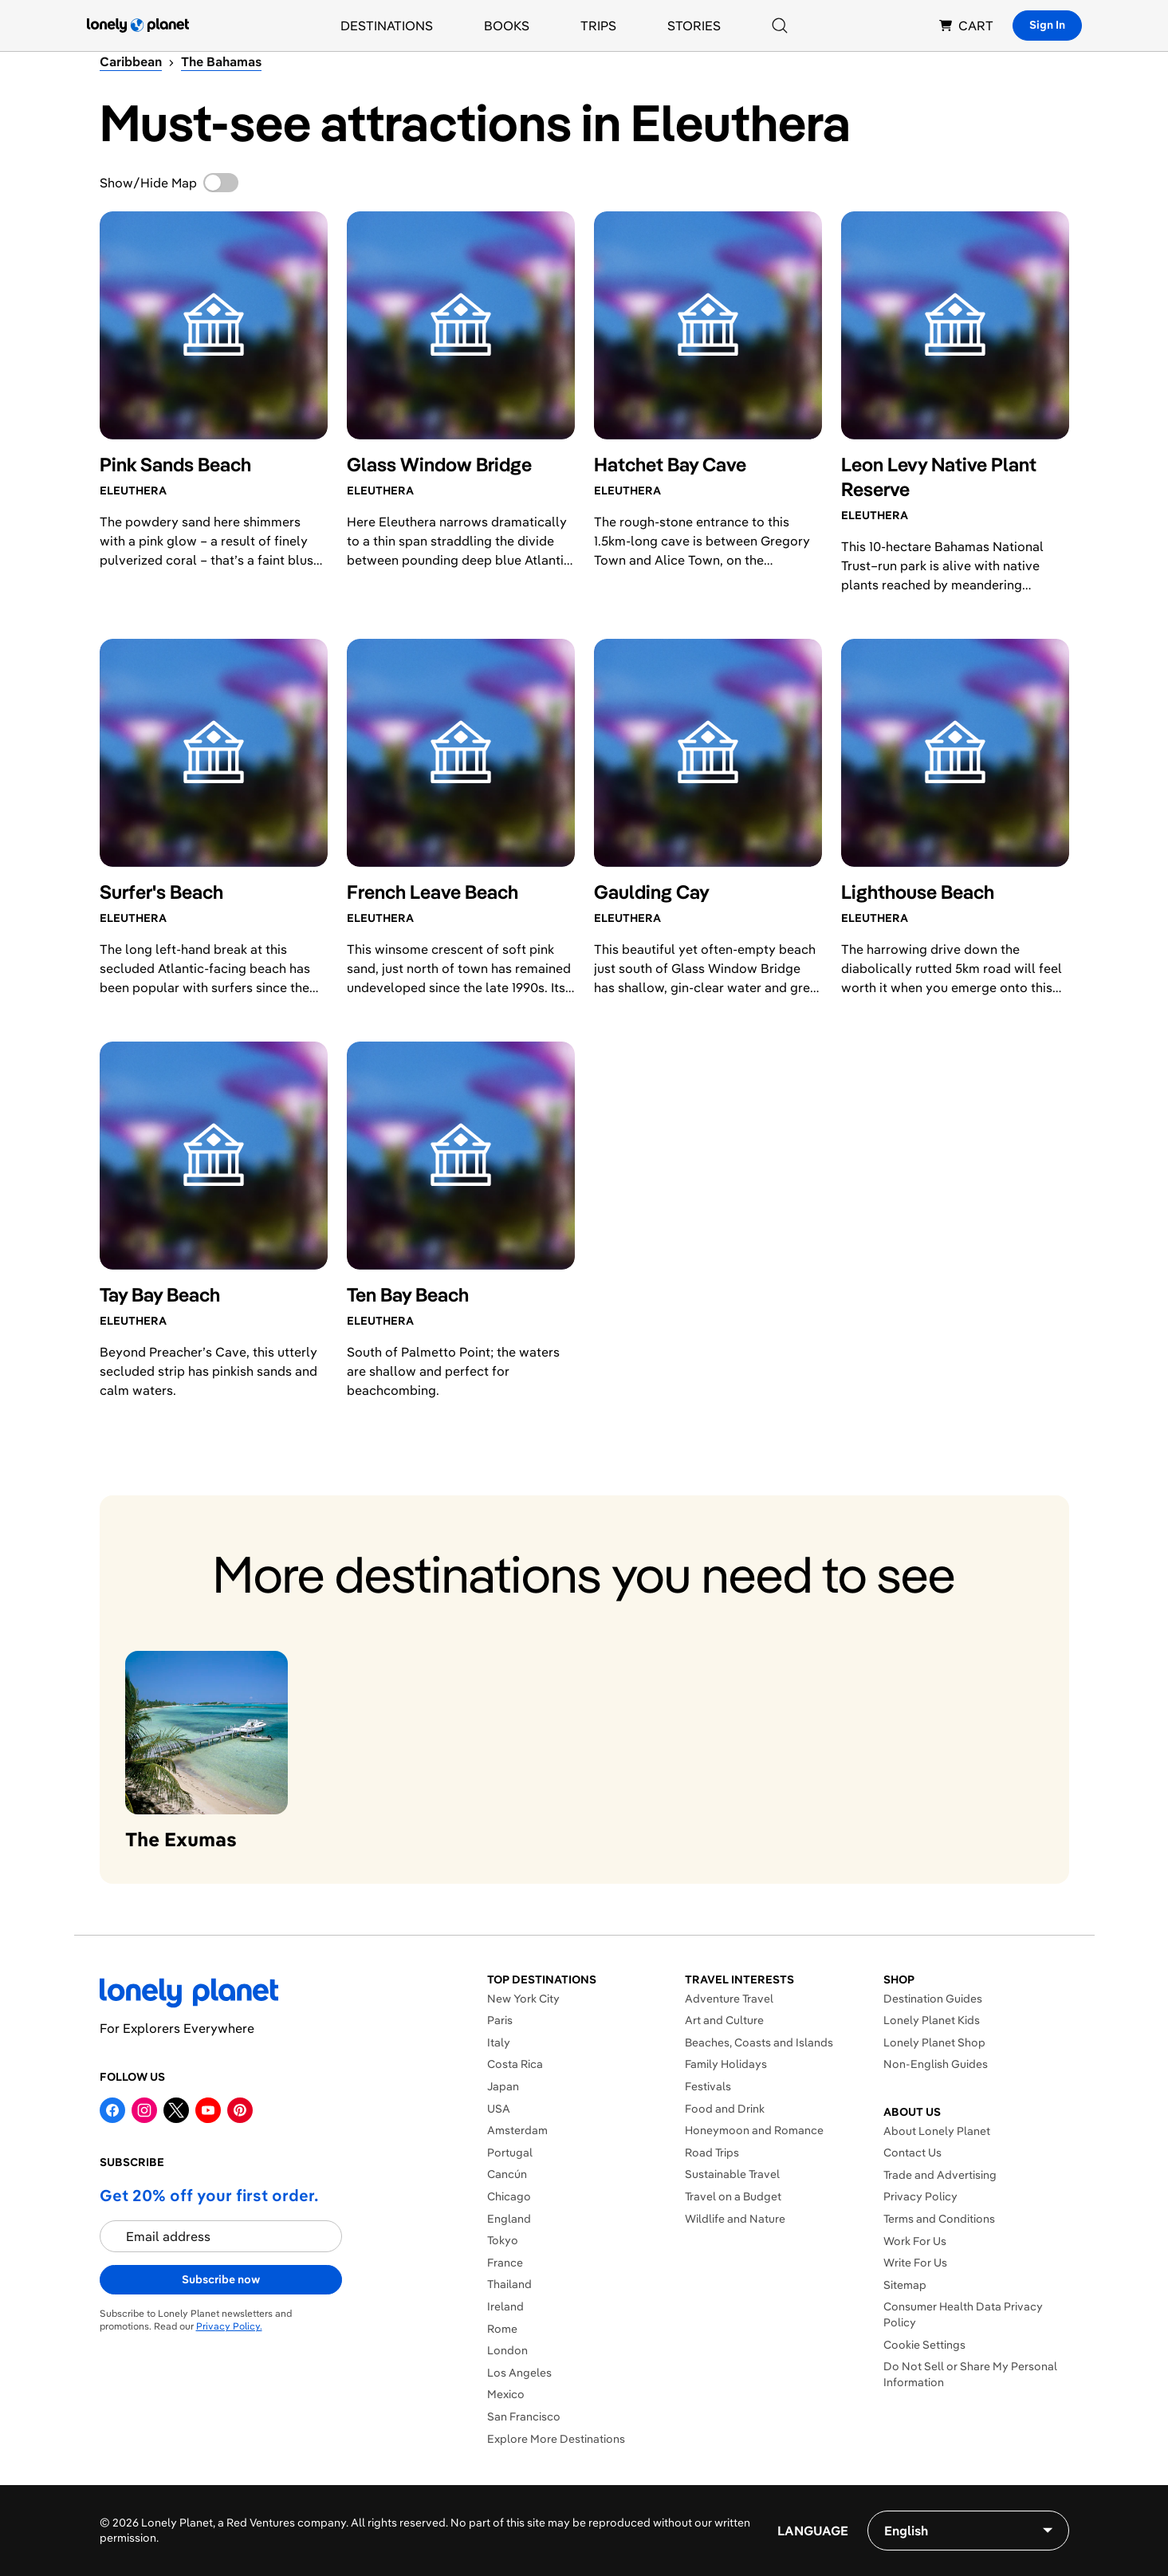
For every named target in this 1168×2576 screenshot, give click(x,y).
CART (966, 25)
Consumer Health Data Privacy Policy (963, 2314)
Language (812, 2531)
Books (506, 25)
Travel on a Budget (733, 2196)
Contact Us (912, 2152)
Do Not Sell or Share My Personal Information (970, 2374)
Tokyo (502, 2240)
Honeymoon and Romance (754, 2130)
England (509, 2219)
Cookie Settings (924, 2345)
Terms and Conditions (939, 2219)
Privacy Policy (920, 2196)
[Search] (780, 25)
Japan (503, 2086)
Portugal (510, 2152)
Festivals (708, 2086)
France (505, 2262)
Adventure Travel (729, 1998)
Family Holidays (726, 2064)
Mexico (506, 2394)
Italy (498, 2042)
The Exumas (181, 1839)
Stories (694, 25)
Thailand (509, 2284)
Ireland (505, 2306)
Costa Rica (515, 2064)
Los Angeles (519, 2372)
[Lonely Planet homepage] (138, 25)
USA (498, 2108)
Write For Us (915, 2262)
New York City (523, 1998)
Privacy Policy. (229, 2326)
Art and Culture (724, 2020)
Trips (598, 25)
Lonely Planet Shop (934, 2042)
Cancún (507, 2174)
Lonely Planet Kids (931, 2020)
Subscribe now (221, 2279)
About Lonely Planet (936, 2131)
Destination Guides (932, 1998)
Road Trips (712, 2152)
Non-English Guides (935, 2064)
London (507, 2350)
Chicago (509, 2196)
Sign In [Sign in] (1047, 25)
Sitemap (904, 2285)
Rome (502, 2329)
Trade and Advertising (940, 2175)
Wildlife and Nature (735, 2219)
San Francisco (523, 2416)
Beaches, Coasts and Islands (759, 2042)
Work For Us (914, 2241)
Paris (500, 2020)
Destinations (386, 25)
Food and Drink (725, 2108)
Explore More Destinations (556, 2439)
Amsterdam (517, 2130)
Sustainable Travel (732, 2174)
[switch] (220, 182)
